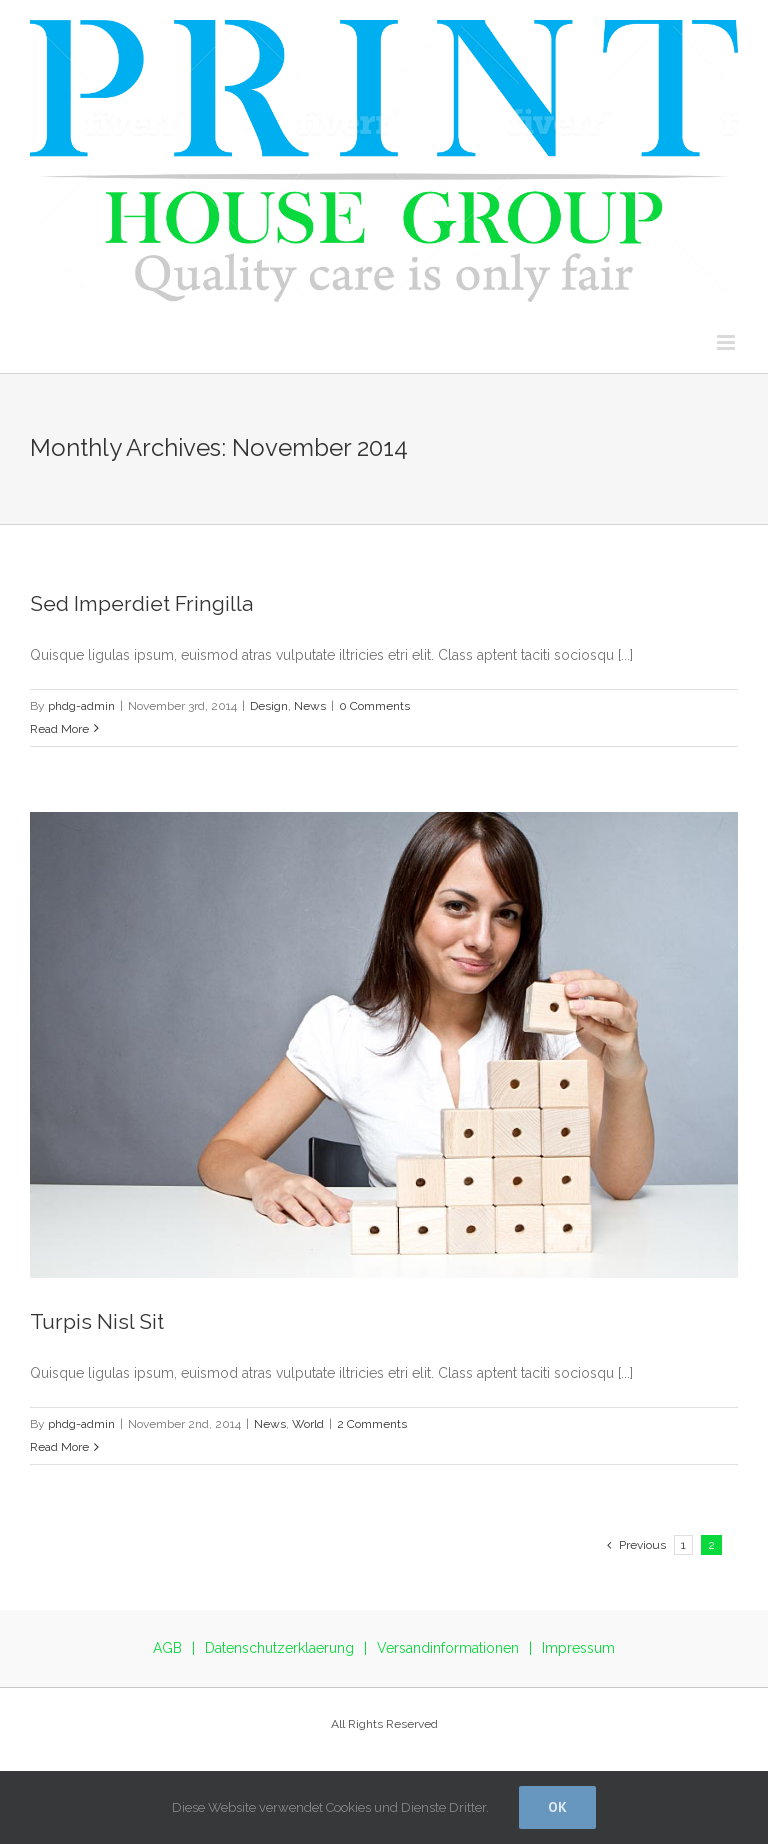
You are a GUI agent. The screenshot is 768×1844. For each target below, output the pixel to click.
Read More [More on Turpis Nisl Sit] (59, 1447)
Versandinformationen (448, 1648)
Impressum (578, 1648)
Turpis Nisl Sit (97, 1321)
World (308, 1424)
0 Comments (374, 706)
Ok (557, 1807)
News (310, 706)
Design (269, 706)
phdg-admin (81, 706)
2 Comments (372, 1424)
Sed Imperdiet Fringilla (141, 603)
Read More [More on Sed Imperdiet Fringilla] (59, 729)
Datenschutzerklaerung (279, 1648)
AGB (167, 1648)
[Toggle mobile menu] (727, 342)
